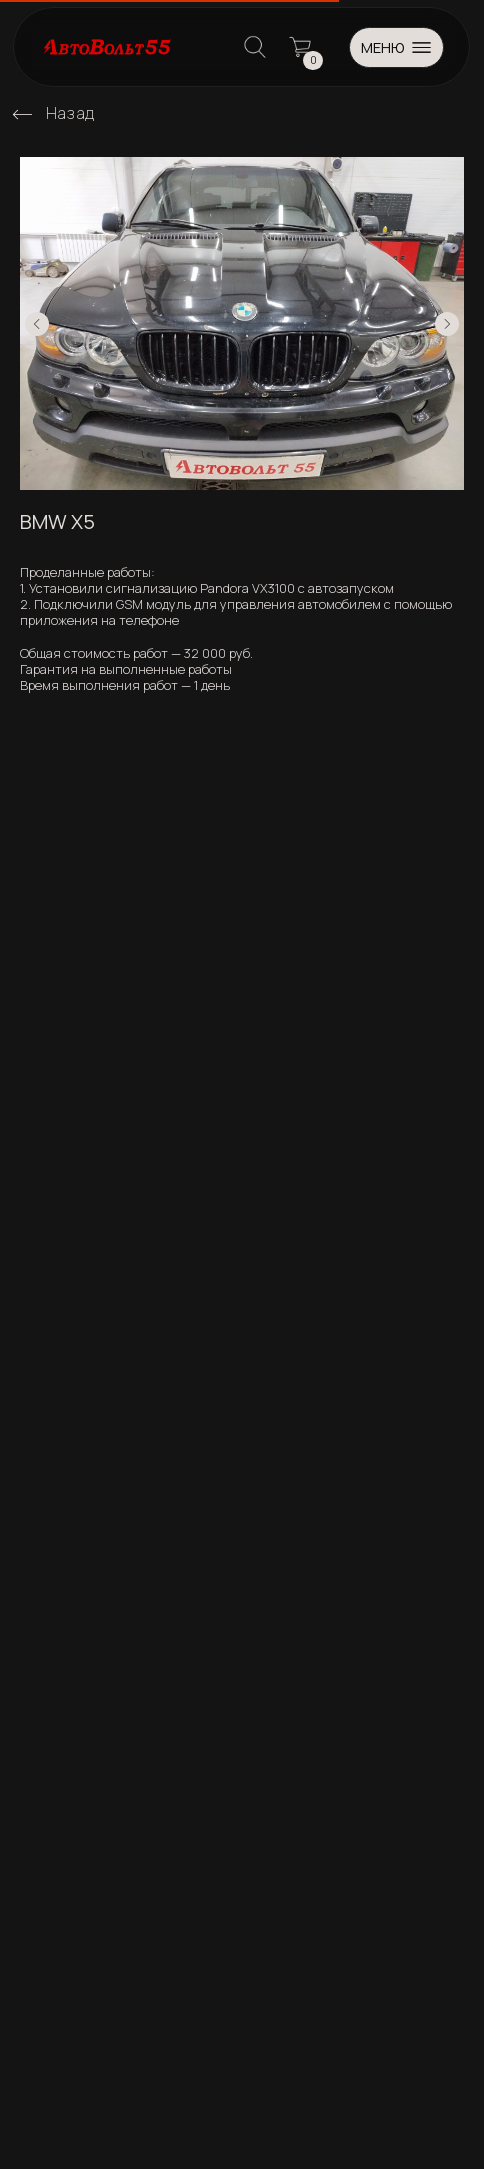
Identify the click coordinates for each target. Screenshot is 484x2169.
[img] (22, 114)
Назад (70, 113)
